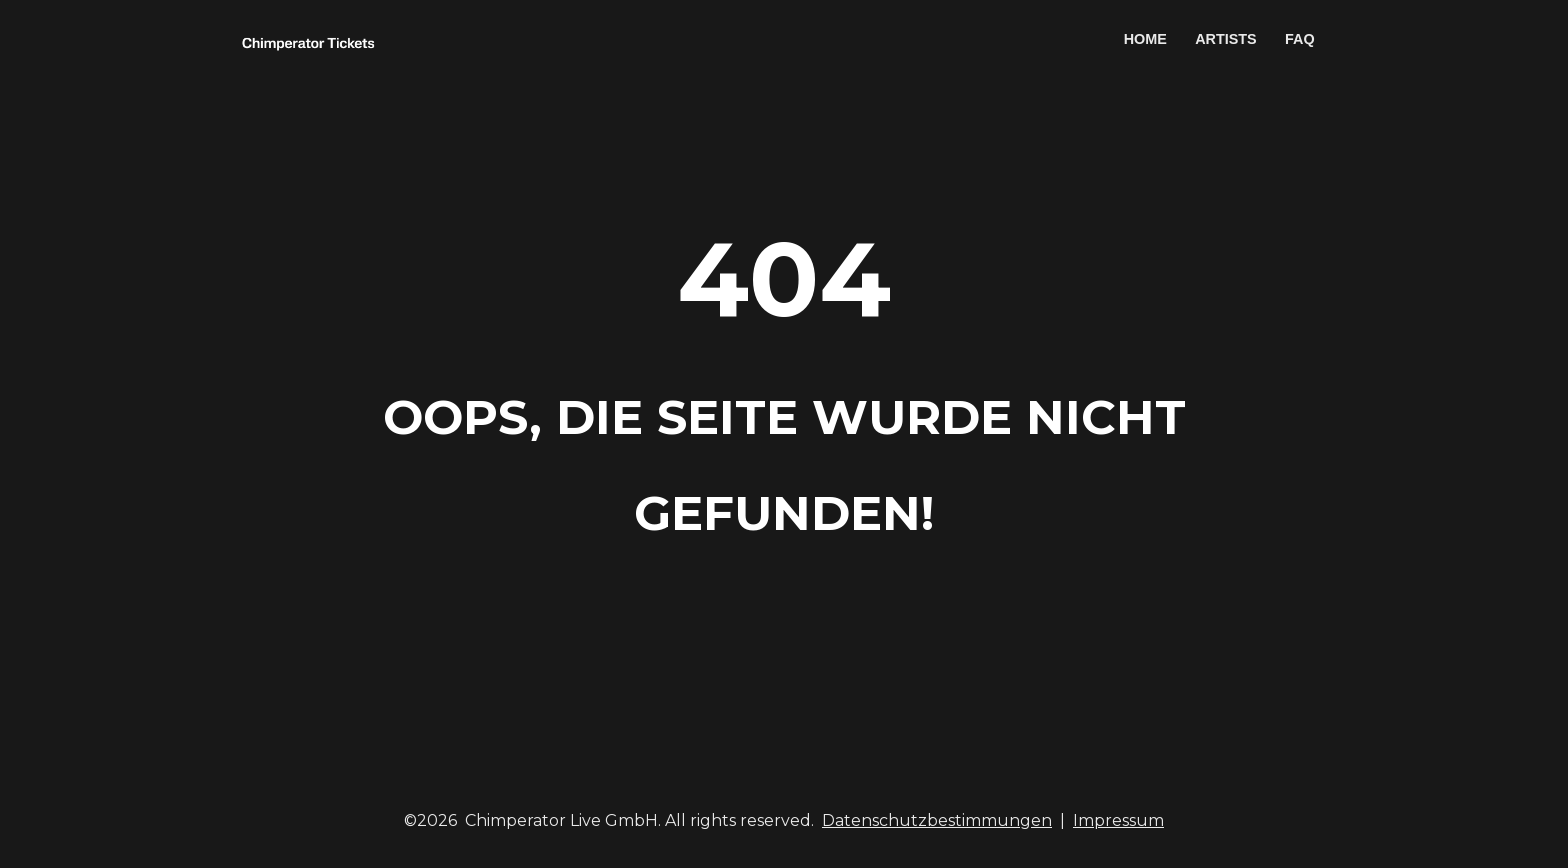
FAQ (1300, 39)
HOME (1145, 39)
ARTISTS (1226, 39)
